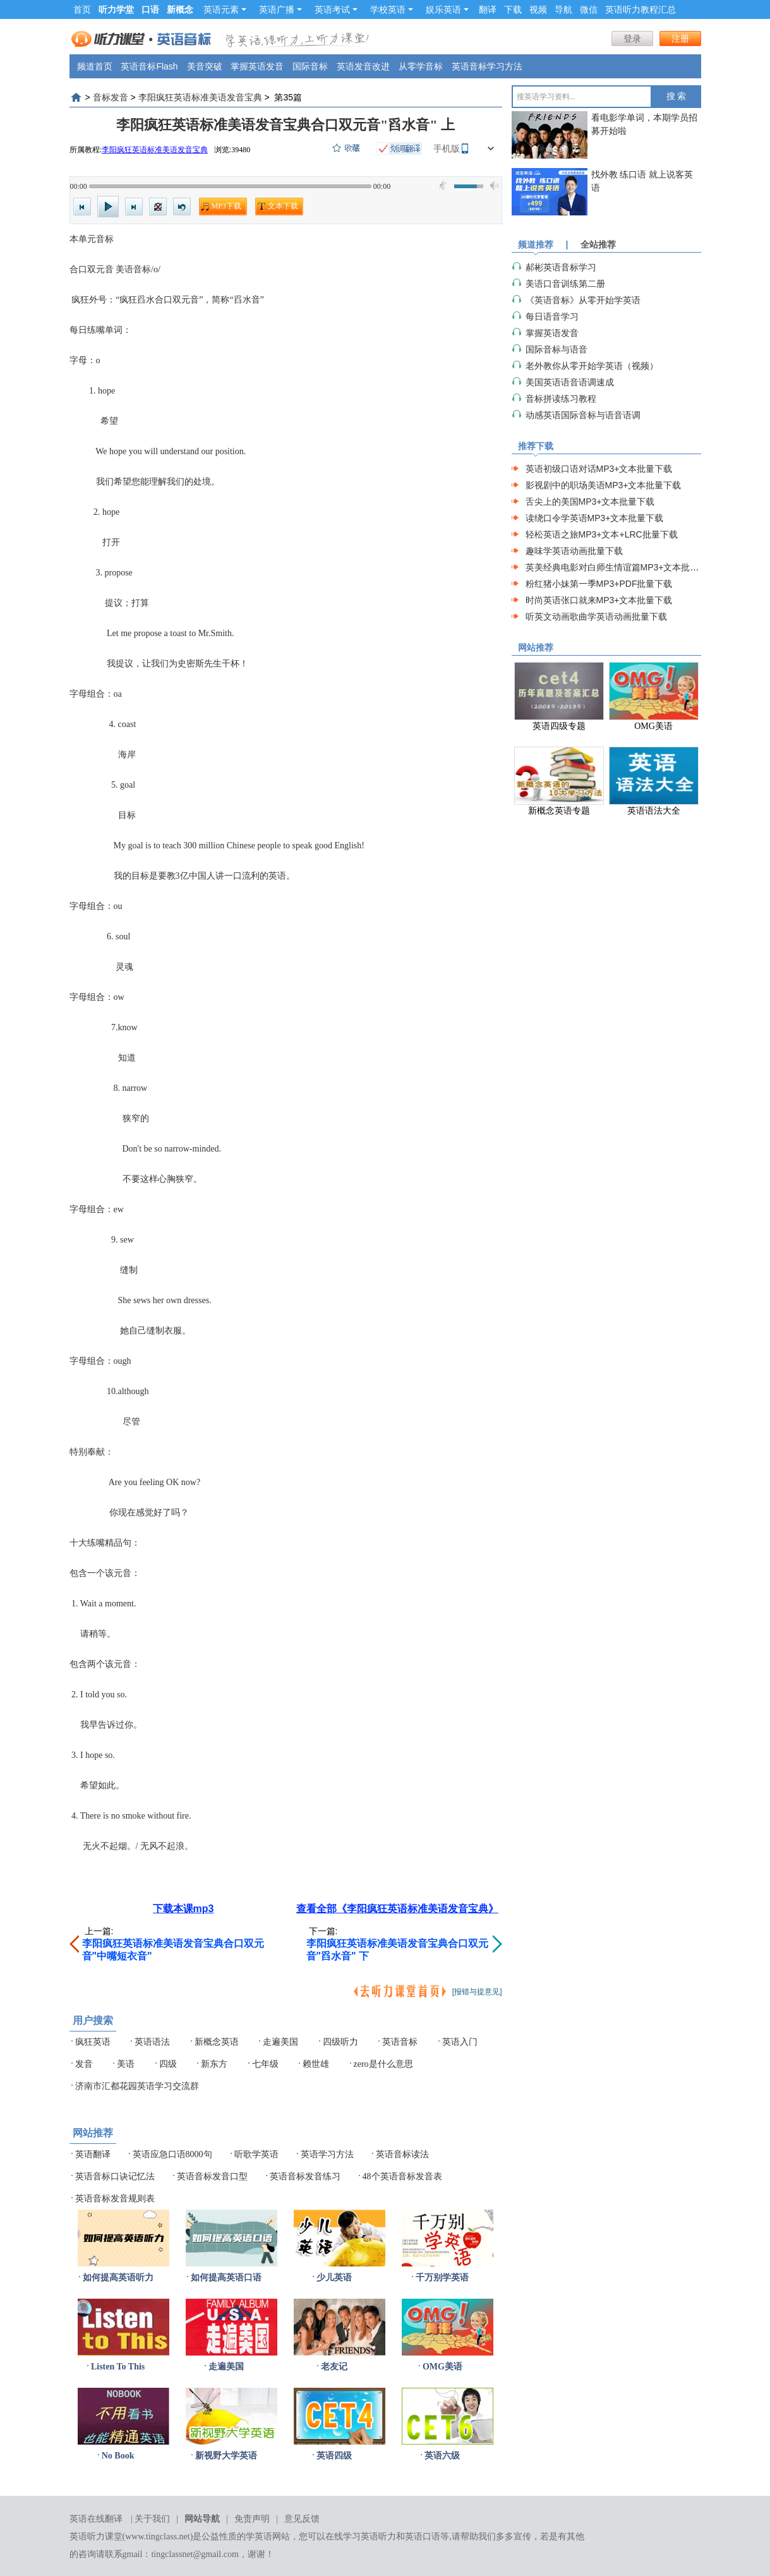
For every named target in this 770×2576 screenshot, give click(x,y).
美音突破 (204, 66)
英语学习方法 (327, 2154)
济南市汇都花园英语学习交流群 (137, 2086)
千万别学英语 (442, 2277)
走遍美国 (280, 2042)
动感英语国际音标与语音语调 (583, 415)
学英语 (259, 2536)
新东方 (214, 2064)
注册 (680, 38)
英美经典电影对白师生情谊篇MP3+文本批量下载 (621, 567)
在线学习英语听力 (360, 2536)
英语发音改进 (363, 66)
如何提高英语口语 (226, 2277)
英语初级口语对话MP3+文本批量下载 (599, 469)
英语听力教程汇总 (640, 9)
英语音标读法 (402, 2154)
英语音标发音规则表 (115, 2198)
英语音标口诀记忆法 (115, 2176)
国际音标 (310, 66)
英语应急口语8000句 (172, 2154)
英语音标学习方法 (487, 66)
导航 (563, 9)
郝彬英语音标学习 (561, 267)
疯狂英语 (93, 2042)
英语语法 (152, 2042)
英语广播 (280, 9)
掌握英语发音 (257, 66)
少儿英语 (334, 2277)
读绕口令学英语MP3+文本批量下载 (595, 518)
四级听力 (340, 2042)
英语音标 (400, 2042)
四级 (168, 2064)
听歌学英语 (256, 2154)
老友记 (334, 2366)
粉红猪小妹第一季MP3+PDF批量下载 (599, 584)
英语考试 (336, 9)
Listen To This (118, 2366)
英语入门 (460, 2042)
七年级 (265, 2064)
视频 (538, 9)
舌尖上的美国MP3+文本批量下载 (590, 502)
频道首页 (94, 66)
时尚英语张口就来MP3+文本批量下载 (599, 600)
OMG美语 (442, 2366)
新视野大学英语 (226, 2455)
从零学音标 (421, 66)
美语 (126, 2064)
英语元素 (224, 9)
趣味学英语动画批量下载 (574, 551)
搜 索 (676, 96)
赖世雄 (316, 2064)
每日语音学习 (552, 316)
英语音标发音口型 (212, 2176)
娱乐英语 (447, 9)
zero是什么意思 (383, 2064)
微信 (589, 9)
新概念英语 (217, 2042)
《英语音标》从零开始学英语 (583, 300)
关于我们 (152, 2519)
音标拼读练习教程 (561, 399)
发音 (84, 2064)
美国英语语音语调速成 (570, 382)
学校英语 (391, 9)
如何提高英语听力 (118, 2277)
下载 (513, 9)
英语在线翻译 (96, 2519)
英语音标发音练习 (305, 2176)
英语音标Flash (149, 66)
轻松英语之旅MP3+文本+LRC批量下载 (602, 534)
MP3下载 (226, 206)
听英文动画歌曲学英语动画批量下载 (596, 616)
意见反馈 (302, 2519)
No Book (118, 2455)
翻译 (487, 9)
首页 (82, 9)
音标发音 (110, 97)
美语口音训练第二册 (565, 284)
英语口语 (422, 2536)
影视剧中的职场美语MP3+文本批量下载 (604, 485)
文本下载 (283, 206)
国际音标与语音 (556, 349)
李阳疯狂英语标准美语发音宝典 (200, 97)
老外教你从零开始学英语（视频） (592, 366)
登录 (632, 38)
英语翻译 (93, 2154)
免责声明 (252, 2519)
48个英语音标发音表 (402, 2176)
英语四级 (334, 2455)
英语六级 (442, 2455)
